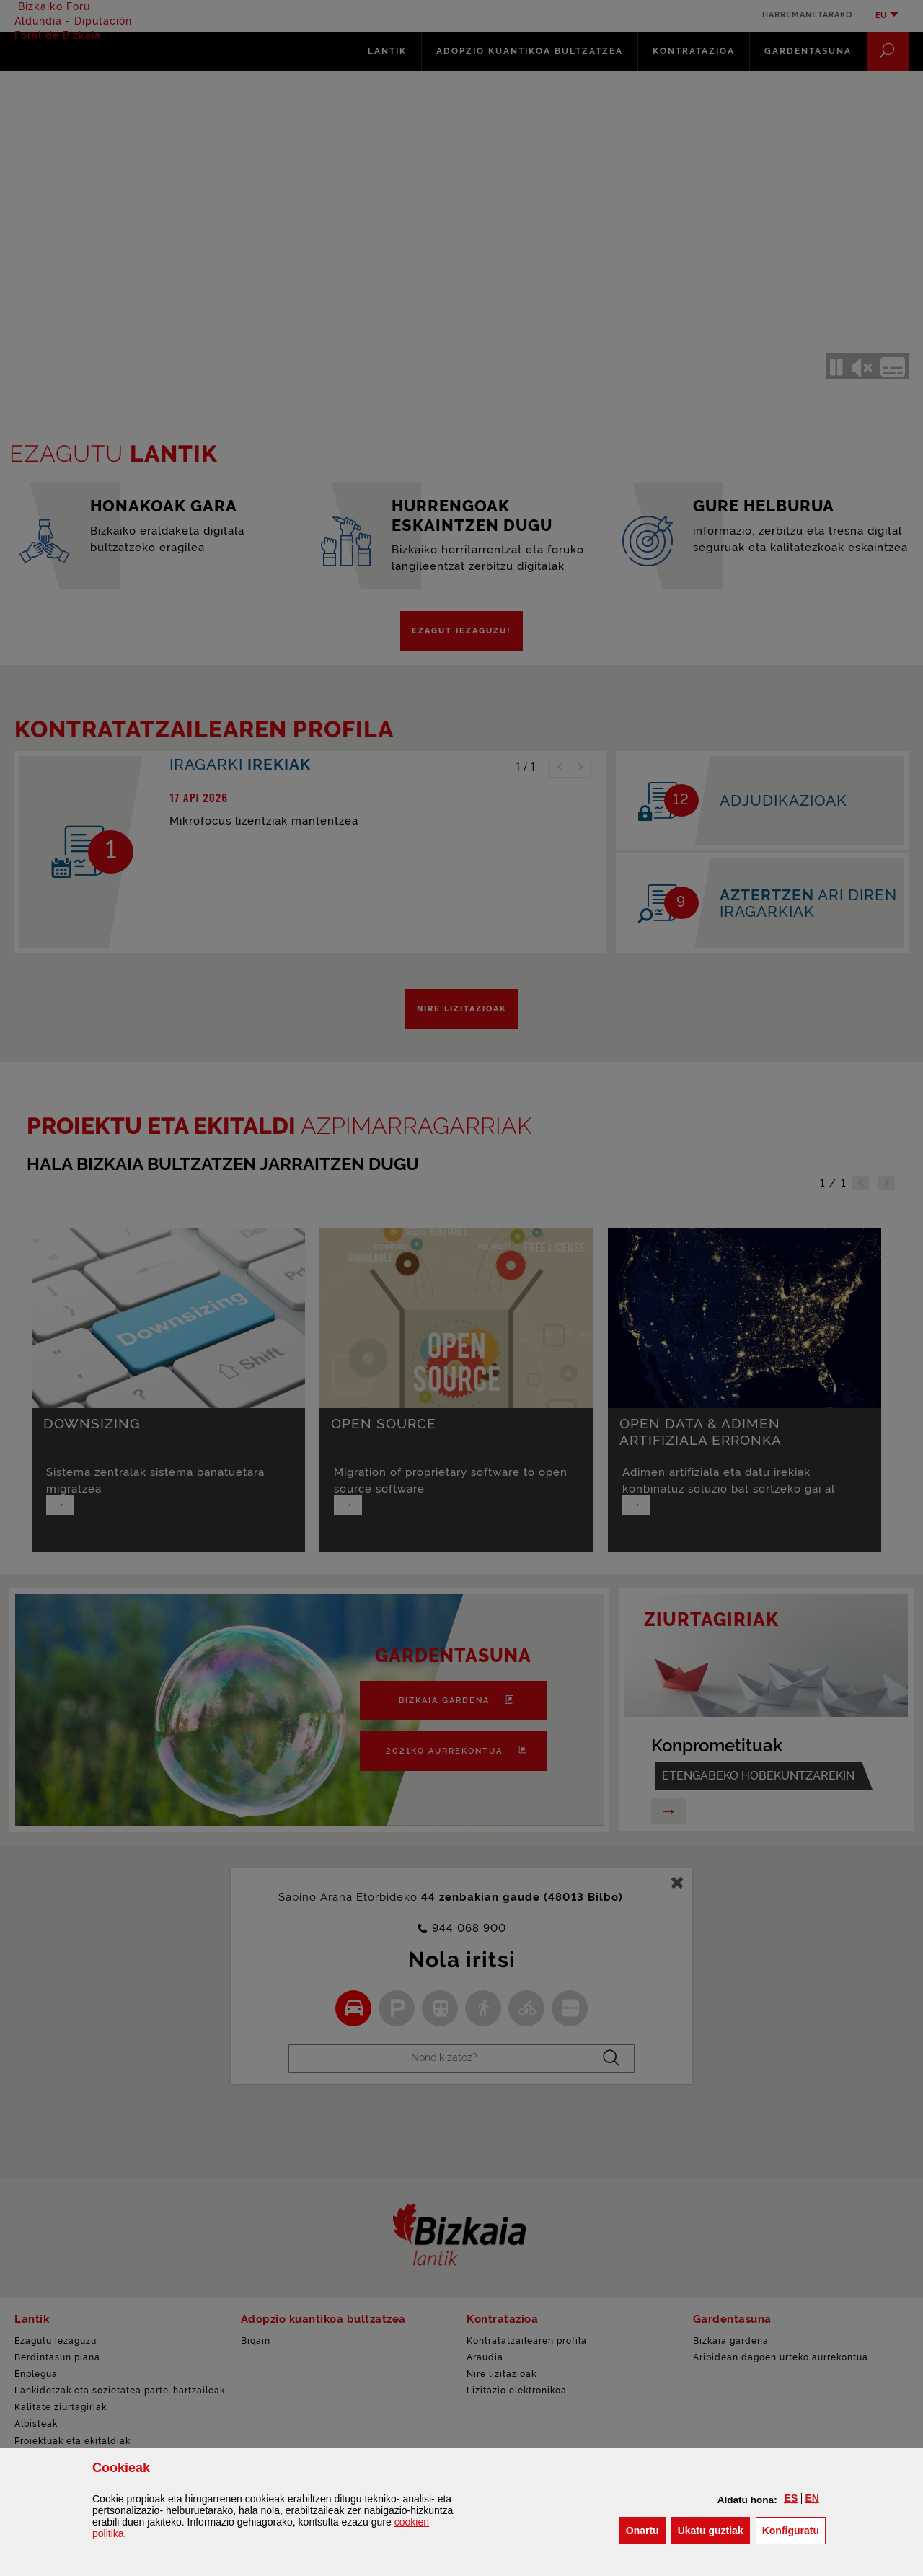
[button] (791, 2498)
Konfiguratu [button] (794, 2529)
